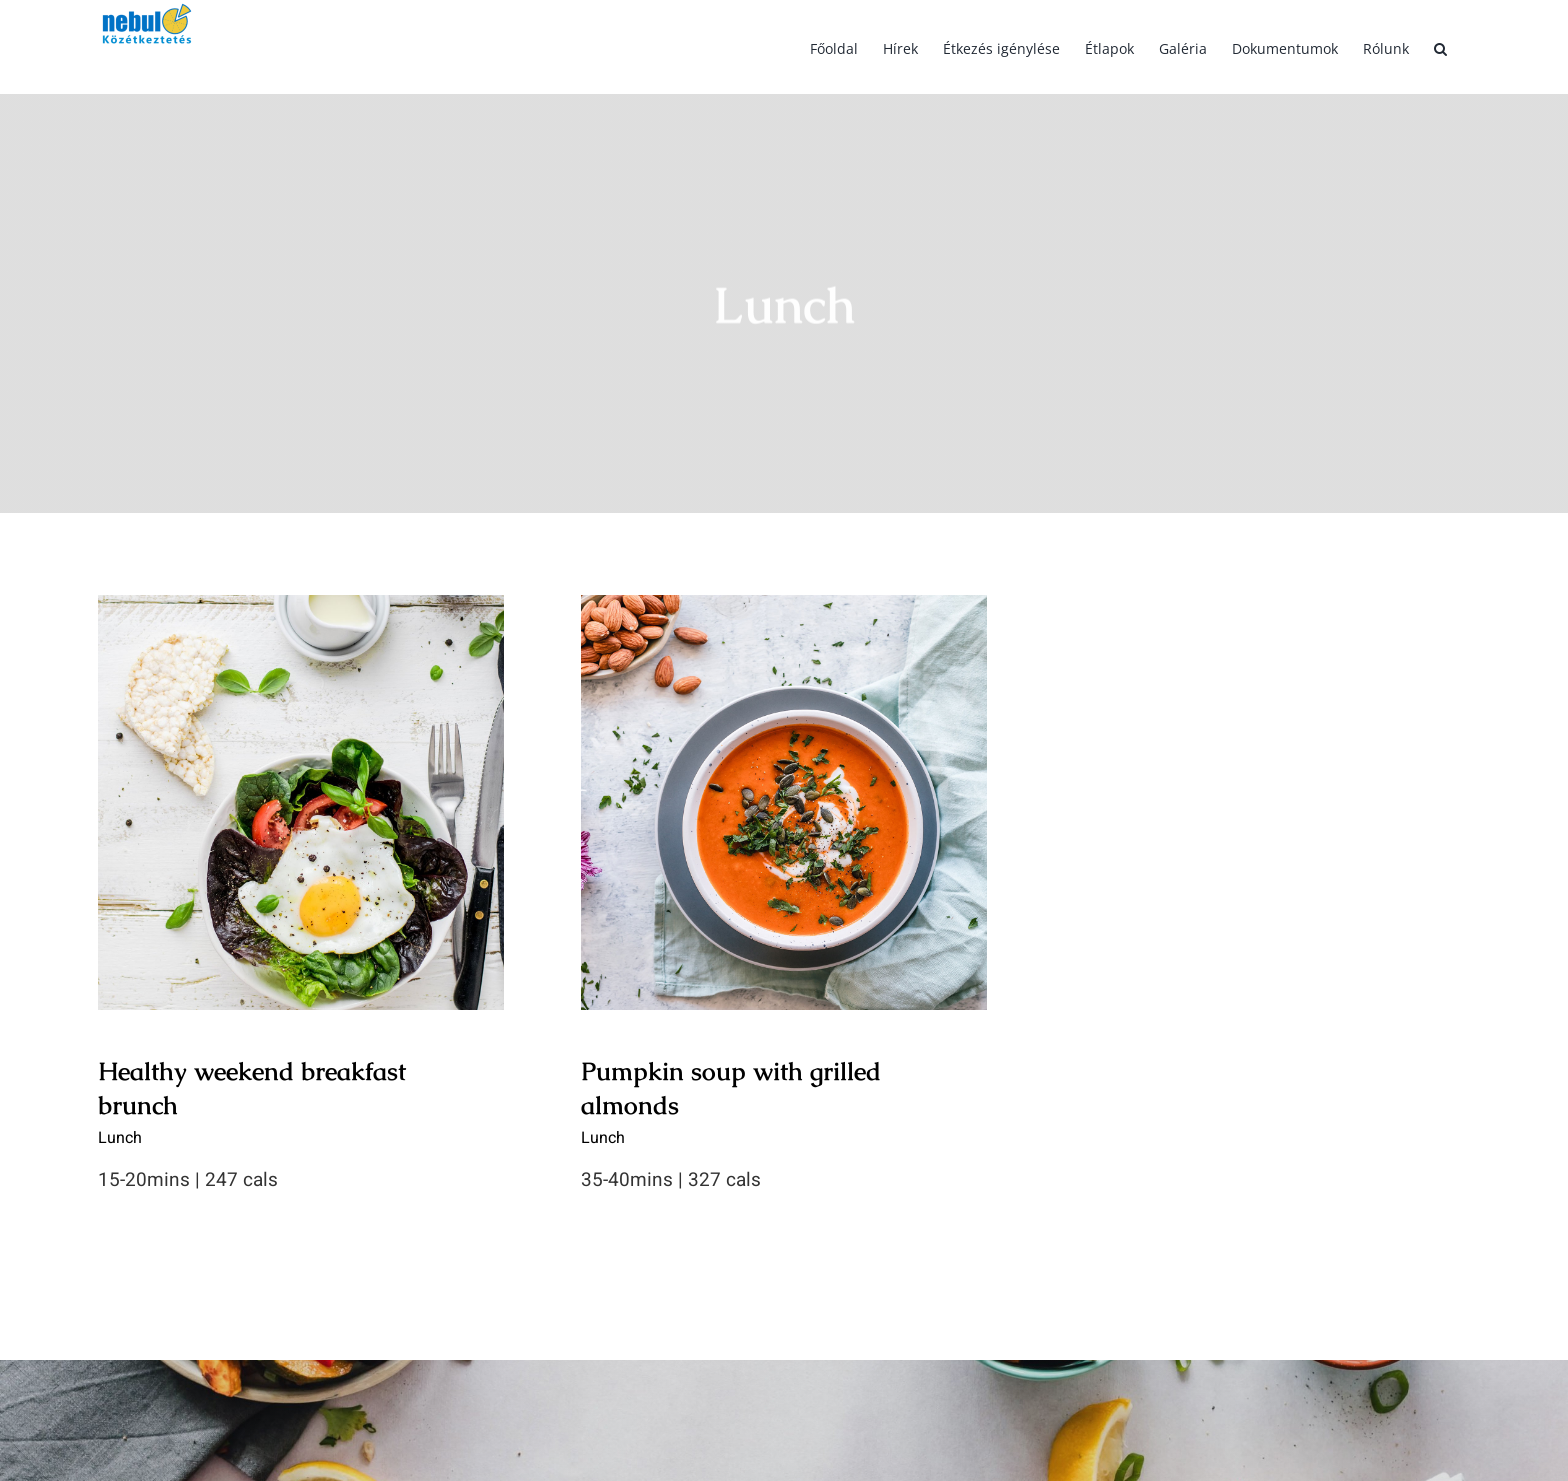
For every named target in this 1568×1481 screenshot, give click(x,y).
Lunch (120, 1138)
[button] (1440, 47)
